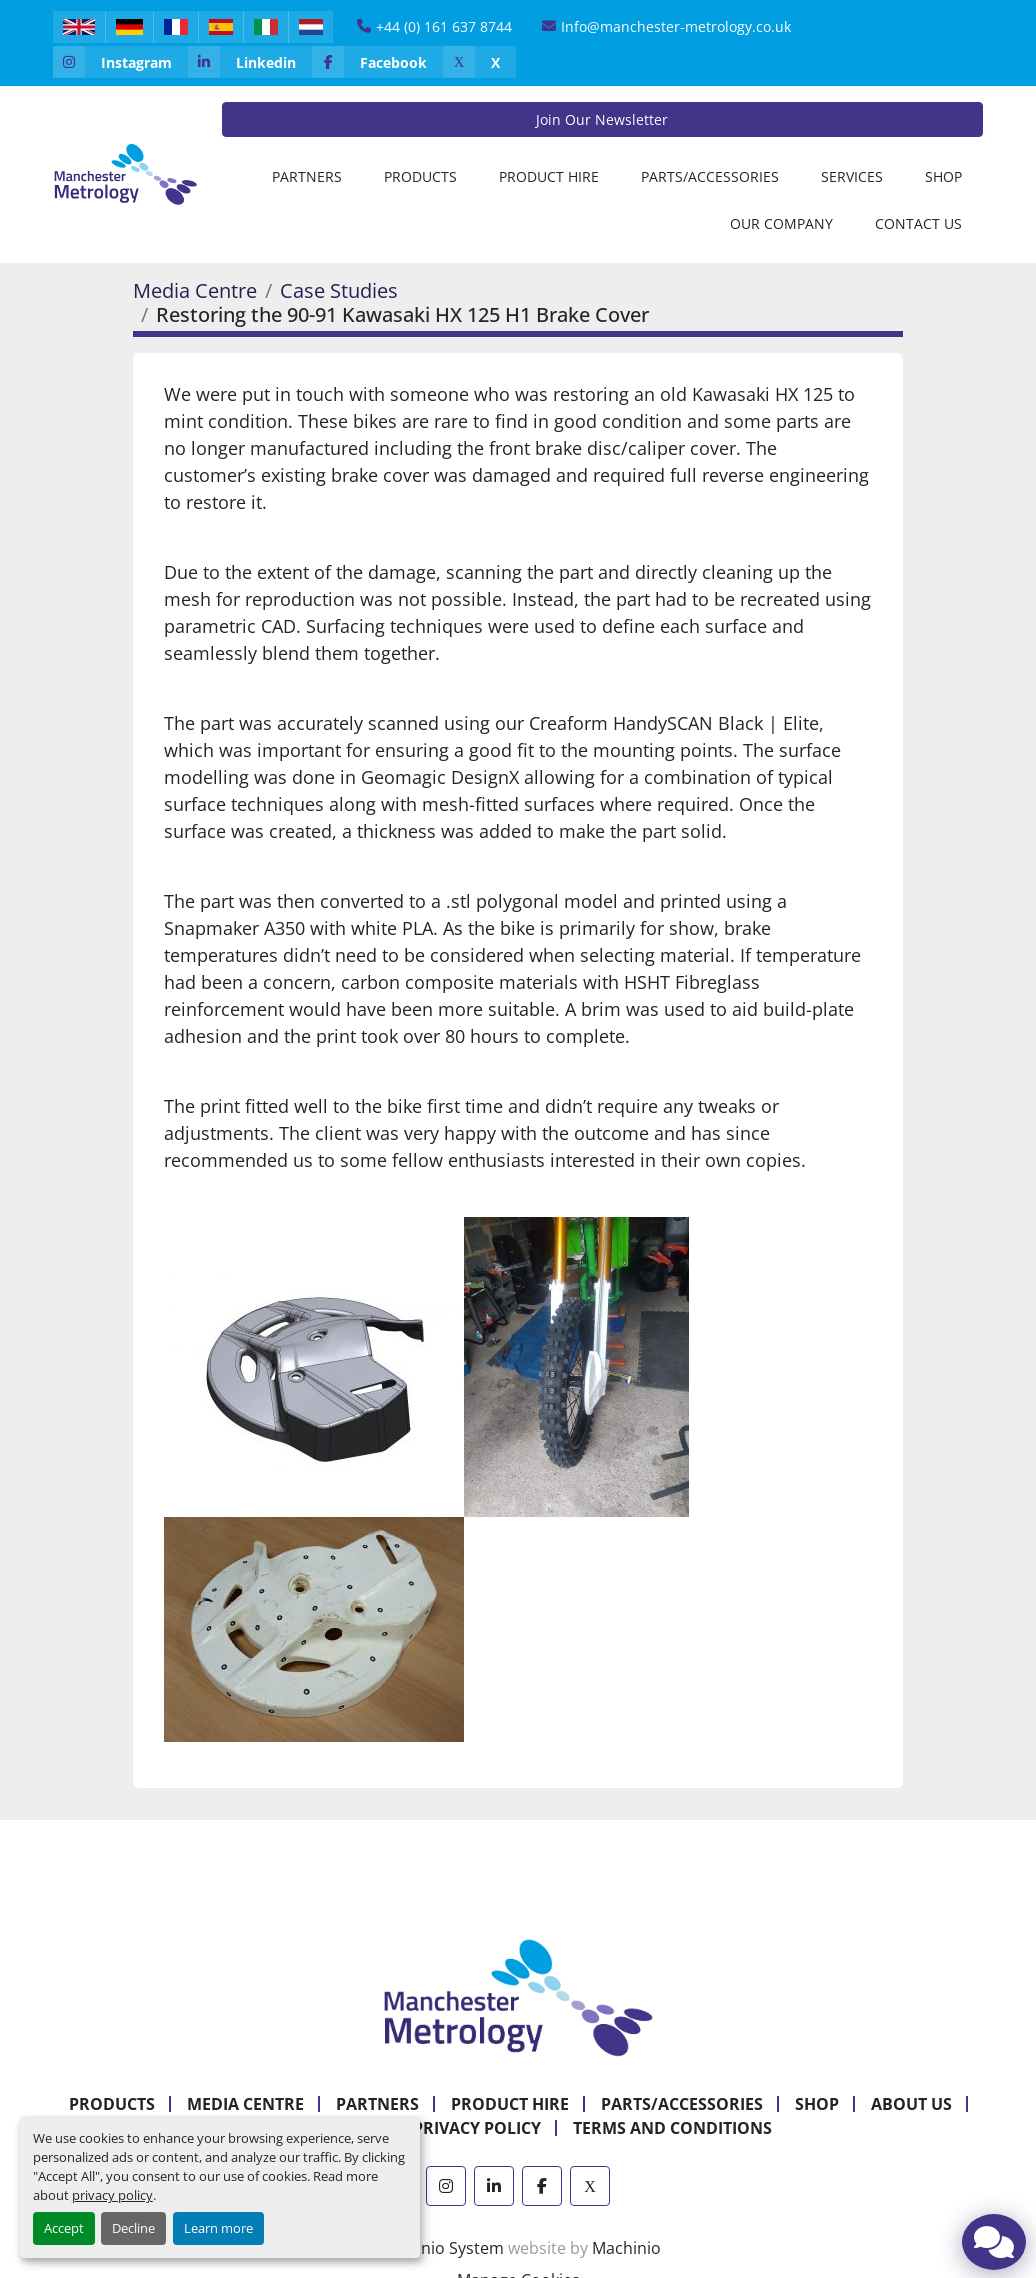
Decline (133, 2228)
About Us (911, 2104)
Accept (64, 2228)
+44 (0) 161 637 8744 (444, 26)
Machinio (626, 2248)
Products (420, 176)
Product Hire (549, 176)
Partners (307, 176)
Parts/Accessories (710, 176)
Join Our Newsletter (602, 119)
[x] (479, 62)
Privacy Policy (477, 2128)
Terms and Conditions (672, 2128)
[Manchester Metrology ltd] (518, 1996)
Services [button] (852, 176)
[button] (420, 176)
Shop (943, 176)
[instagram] (120, 62)
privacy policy (112, 2195)
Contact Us (918, 223)
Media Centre (195, 290)
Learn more (218, 2228)
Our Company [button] (781, 223)
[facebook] (377, 62)
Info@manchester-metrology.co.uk (676, 26)
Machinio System (440, 2248)
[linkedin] (250, 62)
